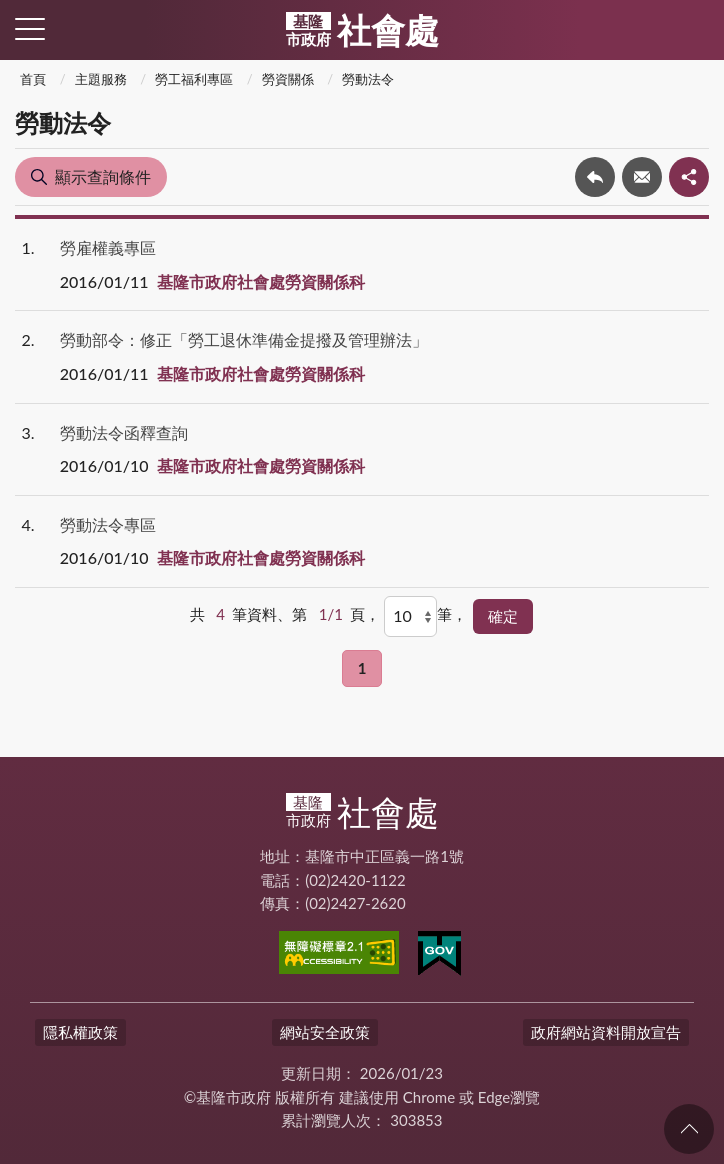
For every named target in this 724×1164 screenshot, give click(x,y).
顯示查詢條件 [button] (103, 176)
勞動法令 (368, 79)
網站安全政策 (325, 1032)
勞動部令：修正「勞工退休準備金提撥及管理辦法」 (244, 339)
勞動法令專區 (108, 524)
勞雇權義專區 (108, 247)
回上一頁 (595, 177)
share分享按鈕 (689, 177)
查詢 (694, 30)
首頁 (33, 79)
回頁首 (689, 1129)
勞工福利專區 (194, 79)
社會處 (362, 30)
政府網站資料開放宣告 (606, 1032)
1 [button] (362, 668)
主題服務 (101, 79)
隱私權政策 (80, 1032)
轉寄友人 (642, 177)
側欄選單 (30, 29)
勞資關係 (288, 79)
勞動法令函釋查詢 (124, 432)
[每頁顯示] (410, 616)
